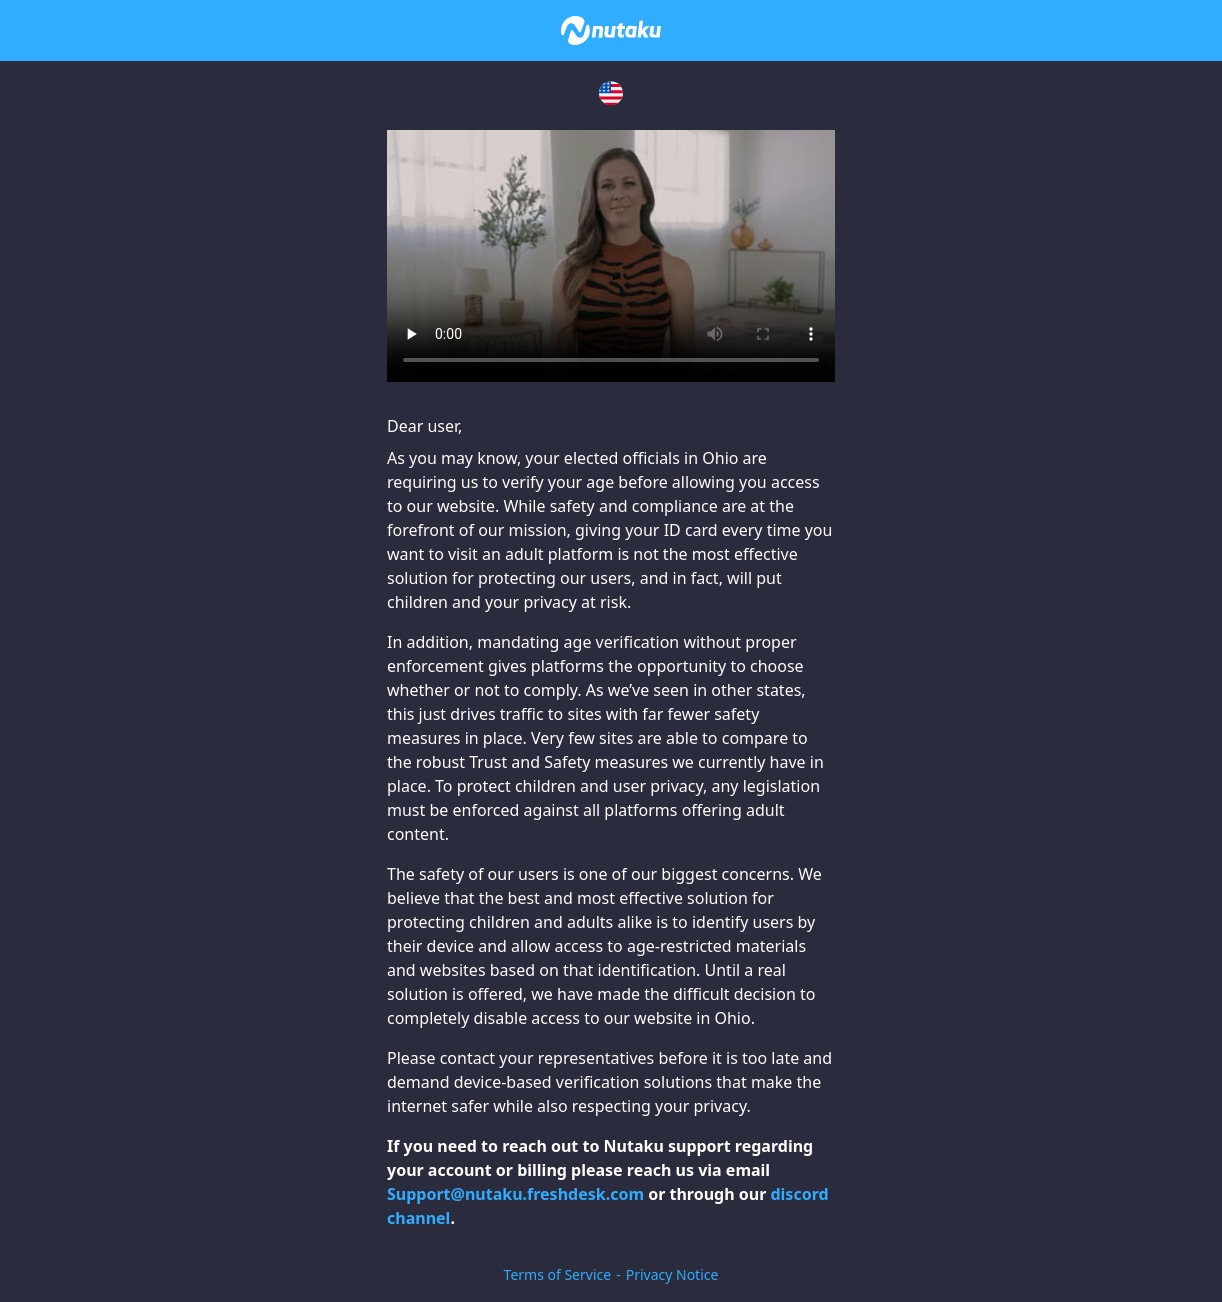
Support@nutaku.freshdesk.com (515, 1194)
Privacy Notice (672, 1274)
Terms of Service (558, 1274)
